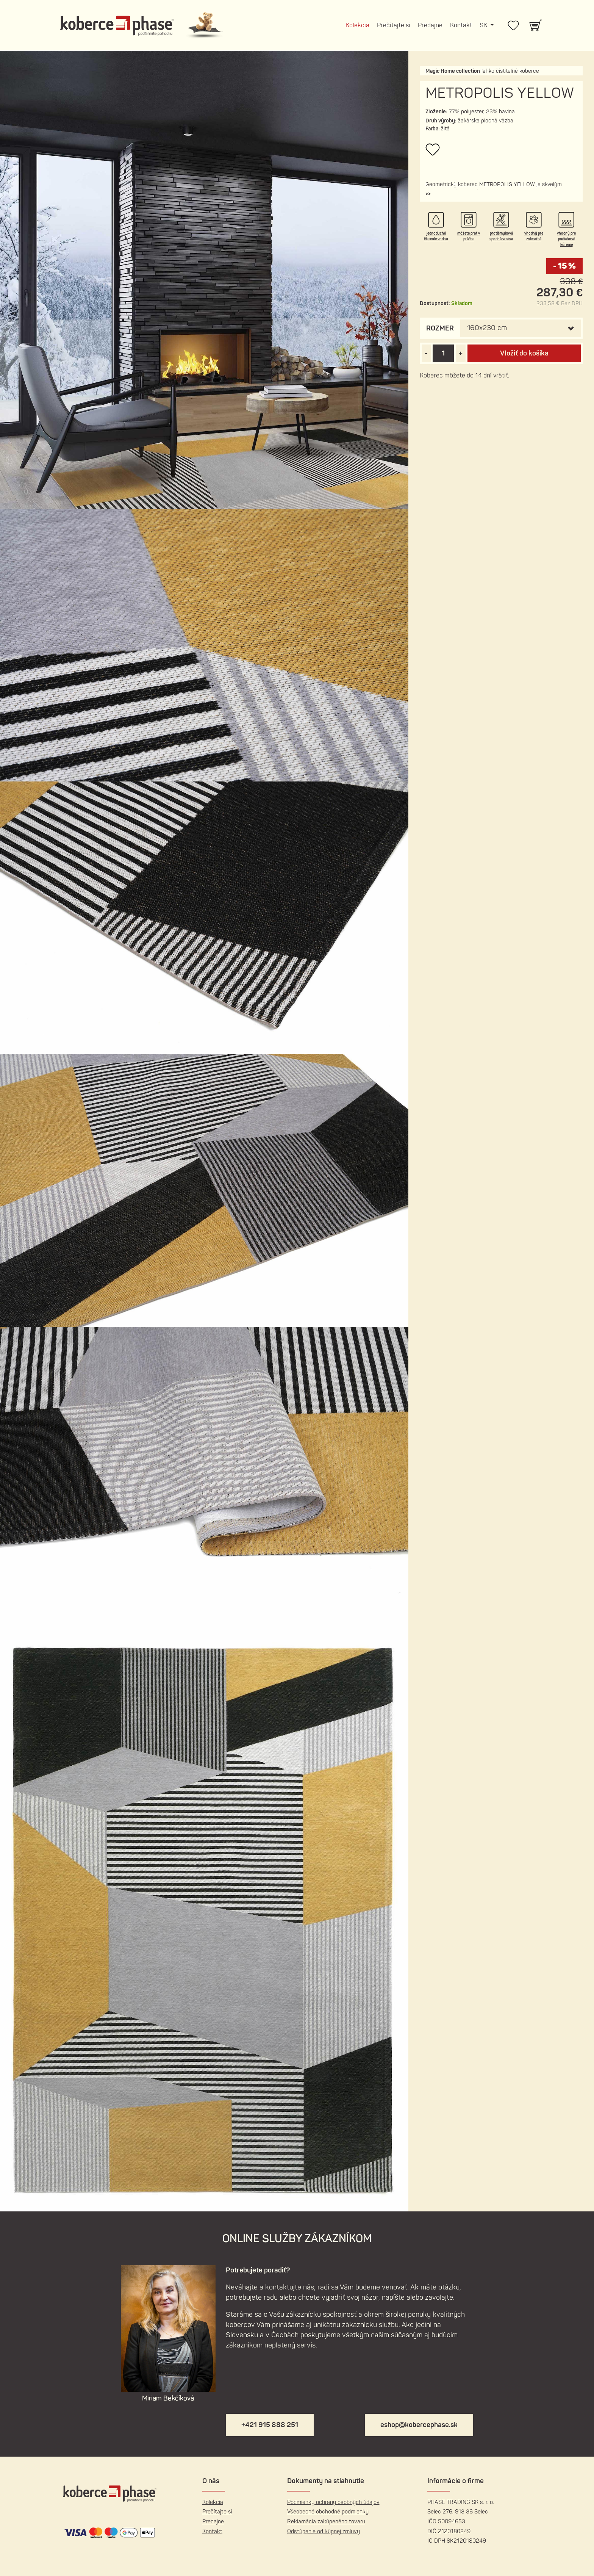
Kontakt (461, 25)
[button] (428, 194)
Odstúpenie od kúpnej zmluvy (323, 2531)
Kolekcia (357, 25)
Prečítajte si (393, 25)
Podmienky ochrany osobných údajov (333, 2502)
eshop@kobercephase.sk (419, 2425)
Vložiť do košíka (524, 353)
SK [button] (484, 25)
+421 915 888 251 (269, 2425)
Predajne (430, 25)
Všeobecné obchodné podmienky (328, 2512)
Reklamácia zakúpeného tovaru (326, 2521)
